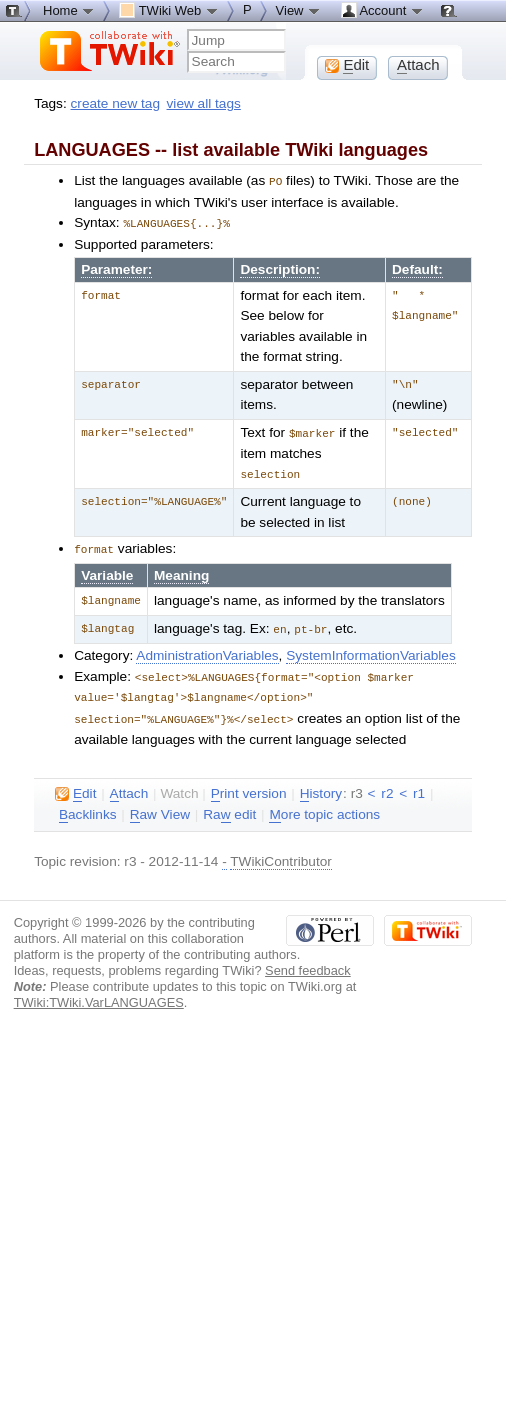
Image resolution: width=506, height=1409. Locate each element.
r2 (387, 786)
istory (321, 787)
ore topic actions (324, 808)
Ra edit (229, 808)
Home (69, 10)
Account (382, 10)
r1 (419, 786)
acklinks (88, 808)
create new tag (115, 103)
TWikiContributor (281, 854)
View (299, 10)
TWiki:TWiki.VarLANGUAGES (99, 995)
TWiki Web (169, 10)
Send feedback (308, 963)
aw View (160, 808)
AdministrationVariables (207, 650)
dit (75, 787)
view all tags (204, 103)
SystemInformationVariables (371, 650)
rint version (249, 787)
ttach (129, 787)
